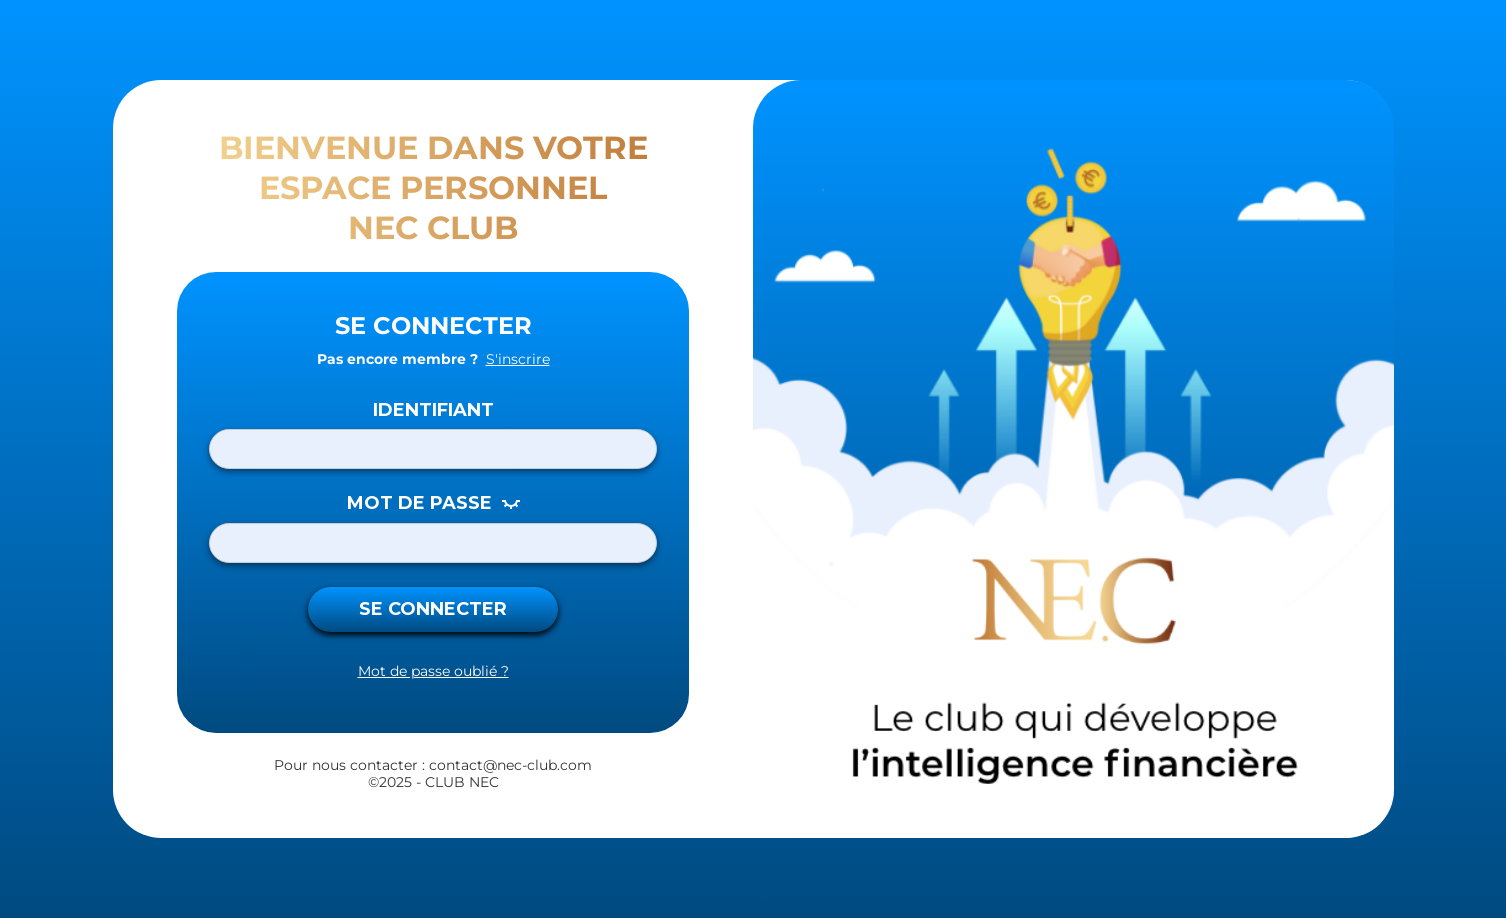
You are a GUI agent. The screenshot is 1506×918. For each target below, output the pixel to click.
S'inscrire (518, 359)
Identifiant (433, 410)
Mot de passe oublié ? (433, 671)
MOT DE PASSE (419, 503)
